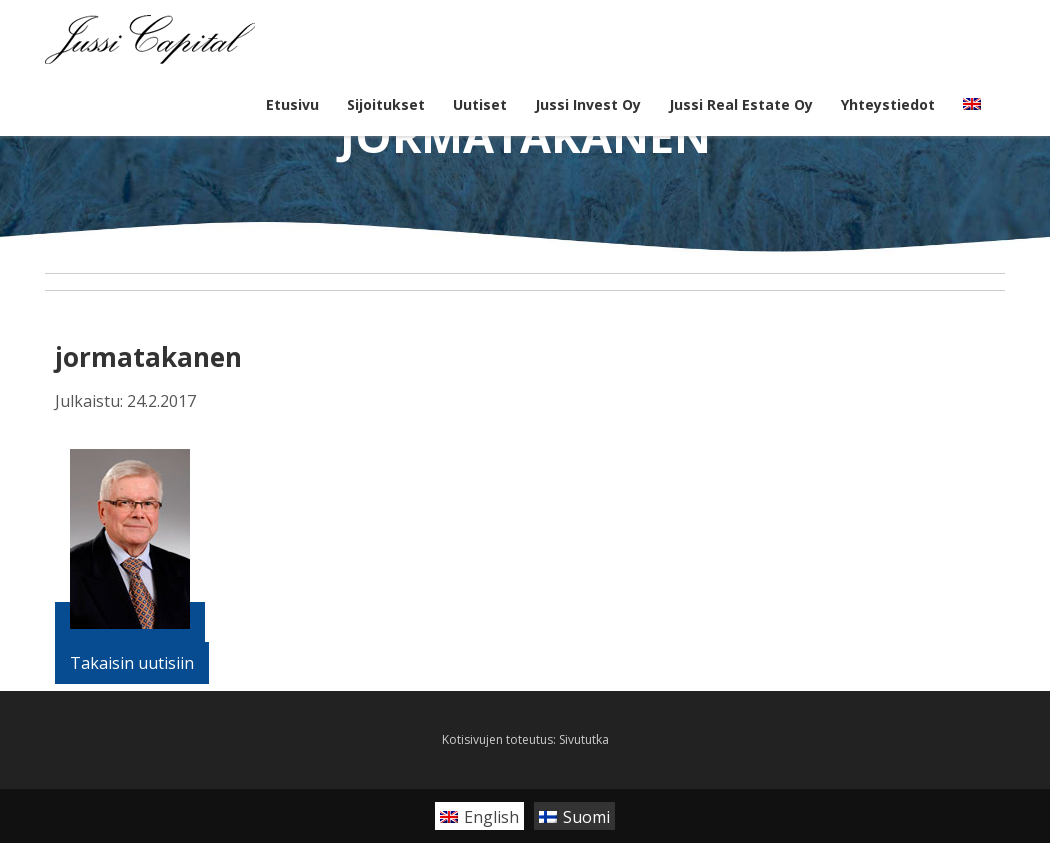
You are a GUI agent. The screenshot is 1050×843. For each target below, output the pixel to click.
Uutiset (480, 104)
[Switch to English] (479, 816)
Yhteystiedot (888, 104)
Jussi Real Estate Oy (741, 104)
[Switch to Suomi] (574, 816)
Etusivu (292, 104)
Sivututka (584, 739)
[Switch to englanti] (972, 105)
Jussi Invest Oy (588, 104)
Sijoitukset (386, 104)
